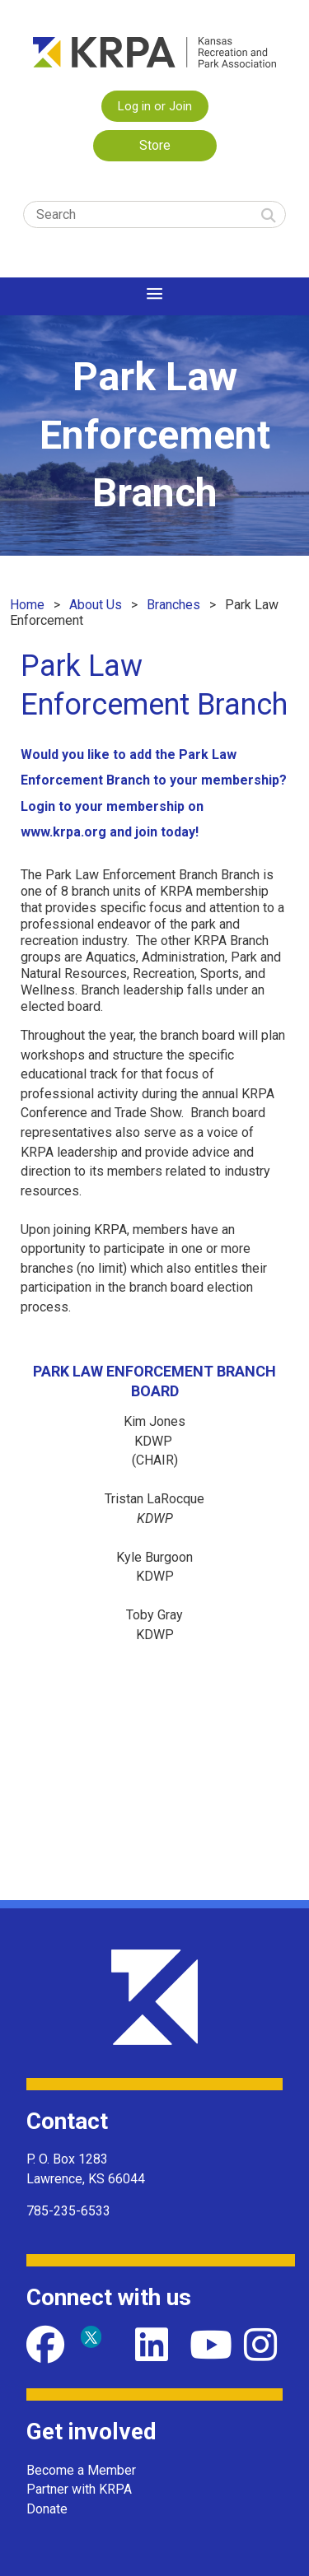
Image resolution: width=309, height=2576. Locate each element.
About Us (95, 605)
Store (155, 145)
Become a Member (81, 2470)
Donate (47, 2509)
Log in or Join (155, 106)
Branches (173, 605)
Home (27, 605)
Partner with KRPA (79, 2489)
